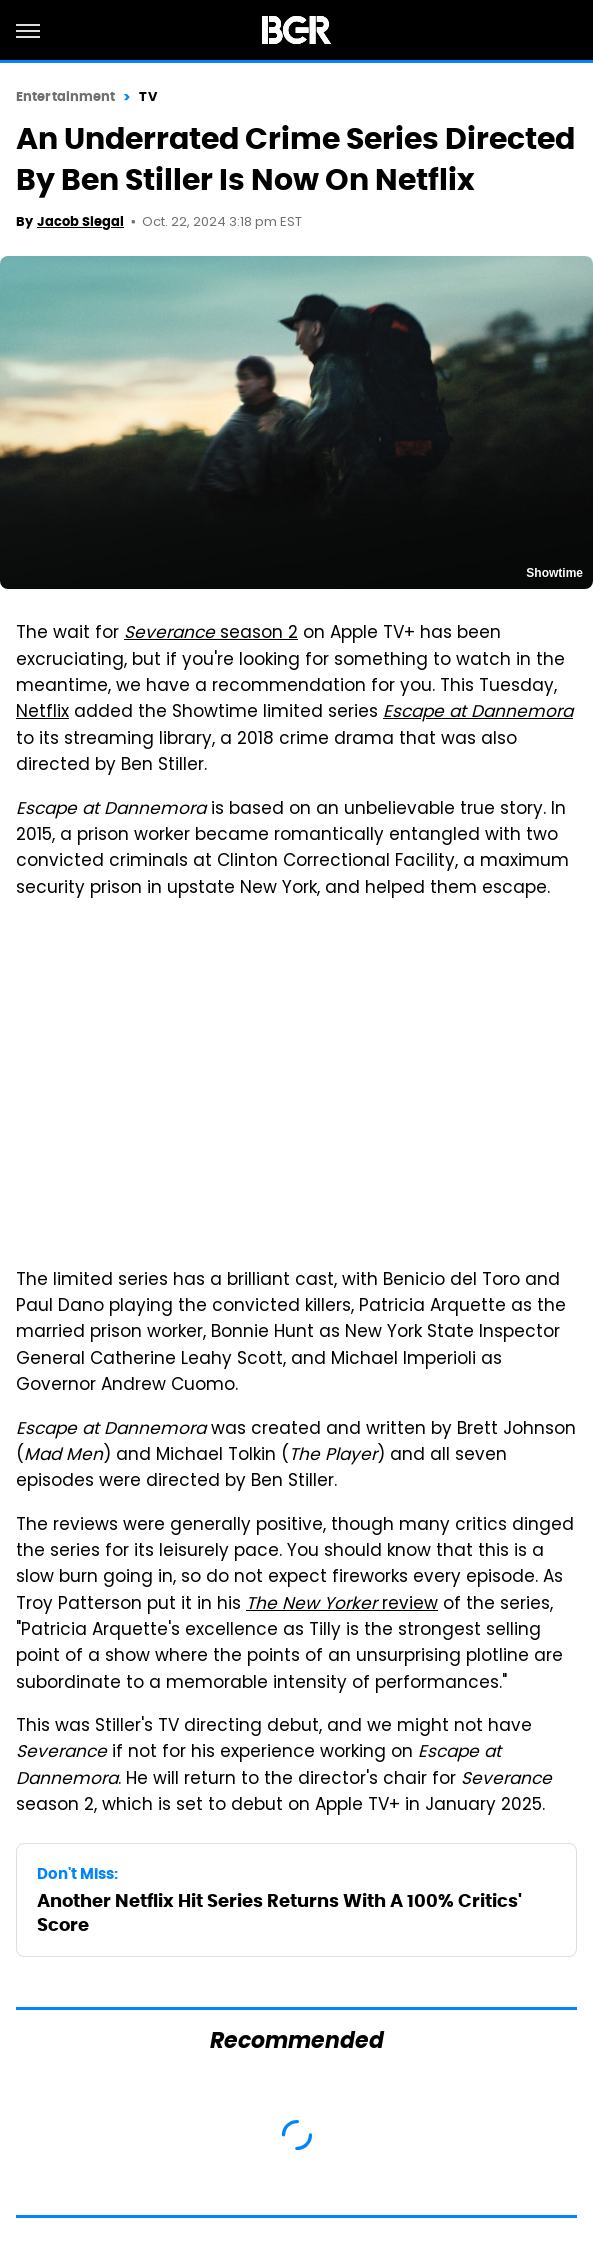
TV (147, 96)
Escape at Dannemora (478, 713)
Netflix (42, 713)
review (342, 1605)
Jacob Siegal (80, 221)
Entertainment (65, 96)
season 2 (211, 634)
